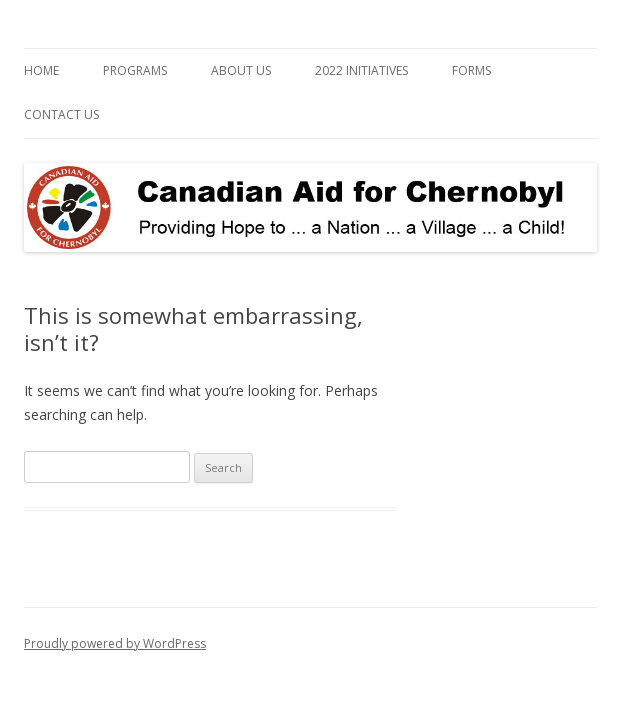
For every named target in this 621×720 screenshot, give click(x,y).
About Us (241, 70)
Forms (471, 70)
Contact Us (61, 114)
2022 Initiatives (361, 70)
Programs (135, 70)
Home (41, 70)
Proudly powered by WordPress (115, 643)
